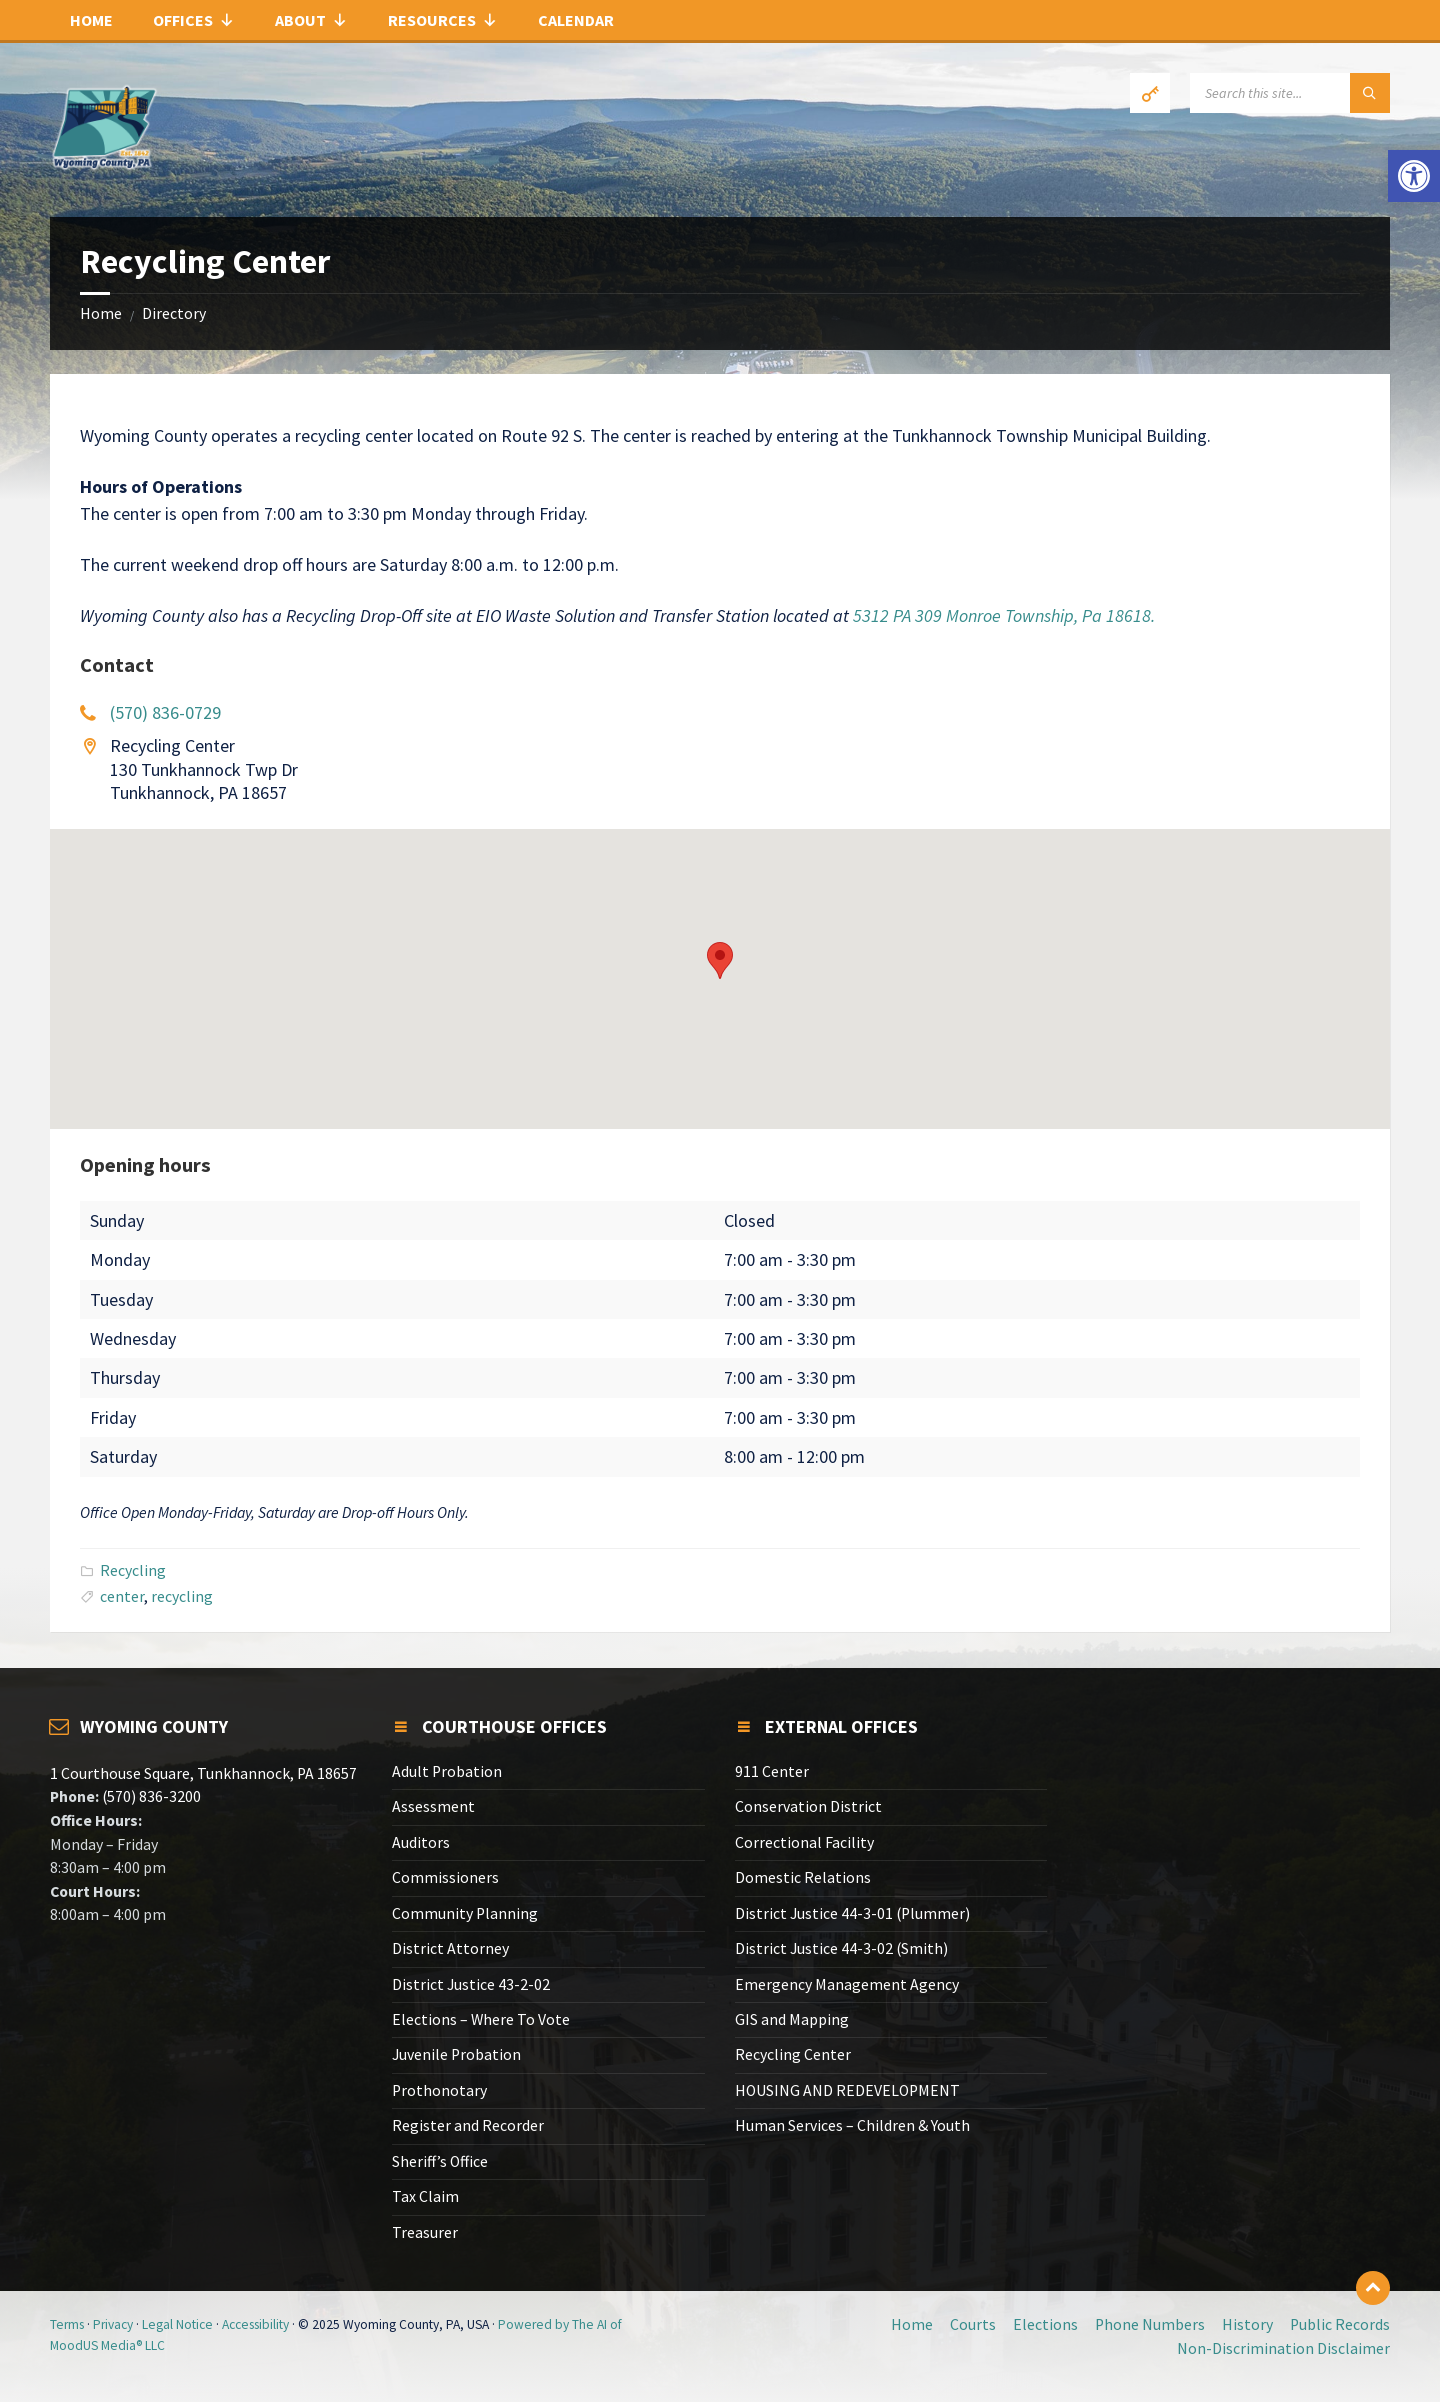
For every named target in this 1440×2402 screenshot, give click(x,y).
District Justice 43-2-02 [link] (471, 1984)
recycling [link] (182, 1596)
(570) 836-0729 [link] (165, 712)
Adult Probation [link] (447, 1771)
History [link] (1247, 2324)
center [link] (122, 1596)
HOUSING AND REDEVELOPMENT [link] (847, 2090)
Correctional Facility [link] (804, 1842)
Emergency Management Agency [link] (847, 1984)
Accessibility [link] (255, 2324)
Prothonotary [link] (439, 2090)
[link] (1414, 176)
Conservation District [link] (808, 1806)
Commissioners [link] (445, 1877)
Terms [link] (67, 2324)
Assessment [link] (433, 1806)
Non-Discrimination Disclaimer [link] (1283, 2348)
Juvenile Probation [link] (456, 2054)
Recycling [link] (133, 1570)
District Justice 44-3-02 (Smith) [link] (841, 1948)
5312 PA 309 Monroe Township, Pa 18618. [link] (1004, 615)
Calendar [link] (576, 20)
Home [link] (91, 20)
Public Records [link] (1340, 2324)
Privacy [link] (113, 2324)
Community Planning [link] (465, 1913)
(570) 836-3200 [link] (150, 1796)
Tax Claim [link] (425, 2196)
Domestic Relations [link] (803, 1877)
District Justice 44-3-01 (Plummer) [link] (852, 1913)
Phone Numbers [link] (1150, 2324)
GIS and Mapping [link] (792, 2019)
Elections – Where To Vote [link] (481, 2019)
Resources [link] (443, 20)
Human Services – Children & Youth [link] (852, 2125)
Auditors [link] (421, 1842)
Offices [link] (194, 20)
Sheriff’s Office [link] (440, 2161)
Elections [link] (1045, 2324)
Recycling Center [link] (793, 2054)
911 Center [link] (772, 1771)
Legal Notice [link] (177, 2324)
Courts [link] (973, 2324)
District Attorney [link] (450, 1948)
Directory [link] (174, 313)
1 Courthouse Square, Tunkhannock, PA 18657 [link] (203, 1773)
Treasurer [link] (425, 2232)
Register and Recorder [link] (468, 2125)
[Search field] (1290, 93)
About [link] (311, 20)
